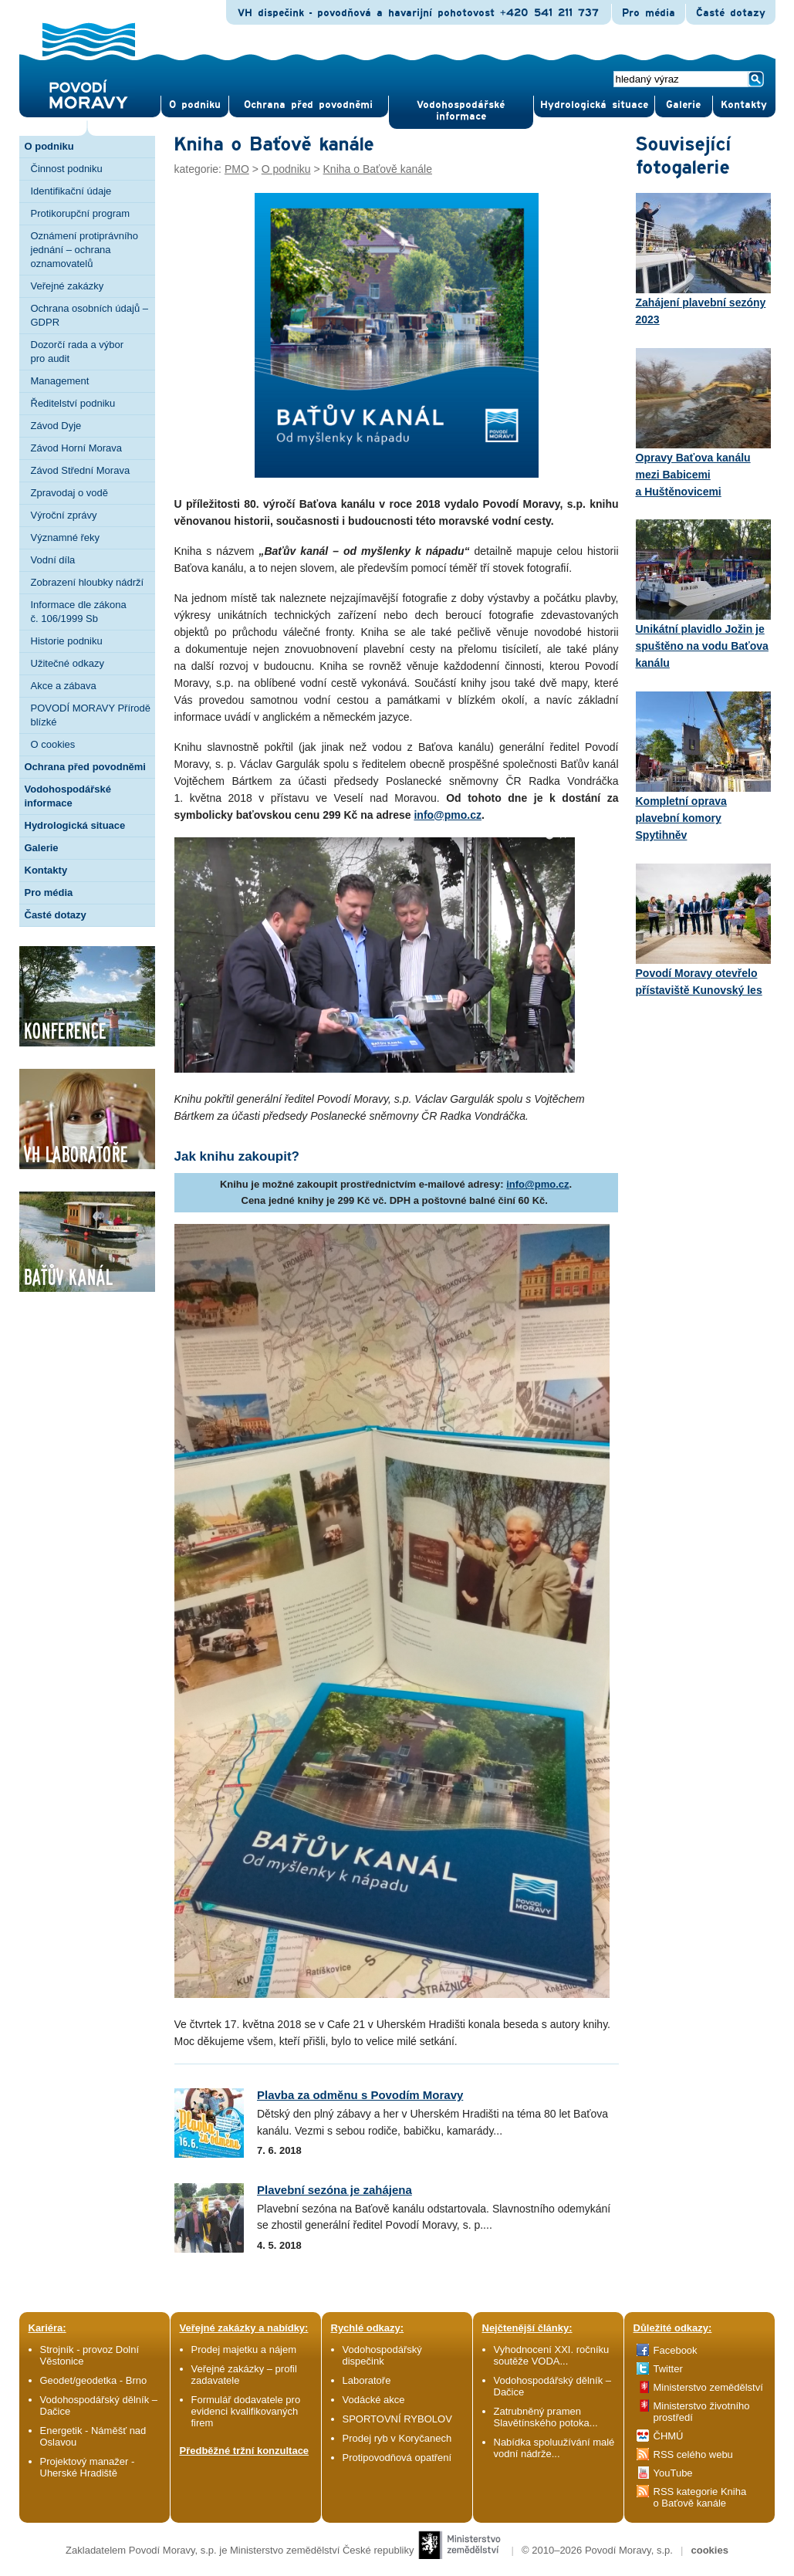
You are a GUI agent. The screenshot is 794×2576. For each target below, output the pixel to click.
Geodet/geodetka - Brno (93, 2380)
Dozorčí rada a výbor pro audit (77, 351)
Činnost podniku (67, 168)
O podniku (49, 146)
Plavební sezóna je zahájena (334, 2189)
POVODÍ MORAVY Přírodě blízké (91, 715)
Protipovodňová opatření (397, 2457)
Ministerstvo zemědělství (708, 2387)
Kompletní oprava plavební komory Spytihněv (703, 766)
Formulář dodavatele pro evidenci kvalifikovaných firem (246, 2411)
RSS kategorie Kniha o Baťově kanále (700, 2497)
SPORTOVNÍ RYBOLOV (397, 2419)
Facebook (676, 2350)
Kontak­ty (744, 105)
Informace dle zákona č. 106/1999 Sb (79, 611)
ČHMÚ (669, 2436)
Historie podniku (67, 641)
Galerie (42, 848)
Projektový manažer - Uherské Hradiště (87, 2467)
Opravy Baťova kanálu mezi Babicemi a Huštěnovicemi (703, 423)
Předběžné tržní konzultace (244, 2450)
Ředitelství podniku (73, 403)
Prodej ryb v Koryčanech (397, 2438)
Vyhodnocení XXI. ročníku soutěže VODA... (552, 2355)
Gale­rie (683, 105)
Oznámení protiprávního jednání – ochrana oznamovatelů (84, 249)
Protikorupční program (80, 213)
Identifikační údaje (71, 191)
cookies (709, 2550)
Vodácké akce (374, 2399)
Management (60, 381)
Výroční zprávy (64, 515)
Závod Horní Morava (77, 448)
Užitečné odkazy (67, 663)
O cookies (53, 744)
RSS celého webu (693, 2454)
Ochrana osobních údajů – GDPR (90, 315)
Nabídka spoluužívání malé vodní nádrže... (554, 2447)
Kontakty (46, 870)
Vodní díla (53, 560)
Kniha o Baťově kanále (377, 169)
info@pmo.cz (447, 815)
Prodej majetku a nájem (244, 2349)
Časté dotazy (730, 13)
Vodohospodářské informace (461, 111)
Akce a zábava (63, 685)
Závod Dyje (56, 425)
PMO (237, 169)
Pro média (648, 13)
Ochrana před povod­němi (308, 105)
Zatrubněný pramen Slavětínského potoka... (546, 2417)
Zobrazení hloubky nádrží (87, 582)
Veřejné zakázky (67, 286)
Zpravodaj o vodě (69, 493)
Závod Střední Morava (80, 470)
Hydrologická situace (594, 105)
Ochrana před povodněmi (85, 766)
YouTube (673, 2473)
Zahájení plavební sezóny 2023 (703, 259)
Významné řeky (65, 537)
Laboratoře (367, 2380)
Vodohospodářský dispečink (382, 2355)
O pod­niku (195, 105)
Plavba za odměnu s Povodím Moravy (360, 2094)
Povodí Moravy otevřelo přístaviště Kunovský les (703, 930)
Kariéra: (47, 2328)
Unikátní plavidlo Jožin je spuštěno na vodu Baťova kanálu (703, 594)
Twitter (668, 2369)
